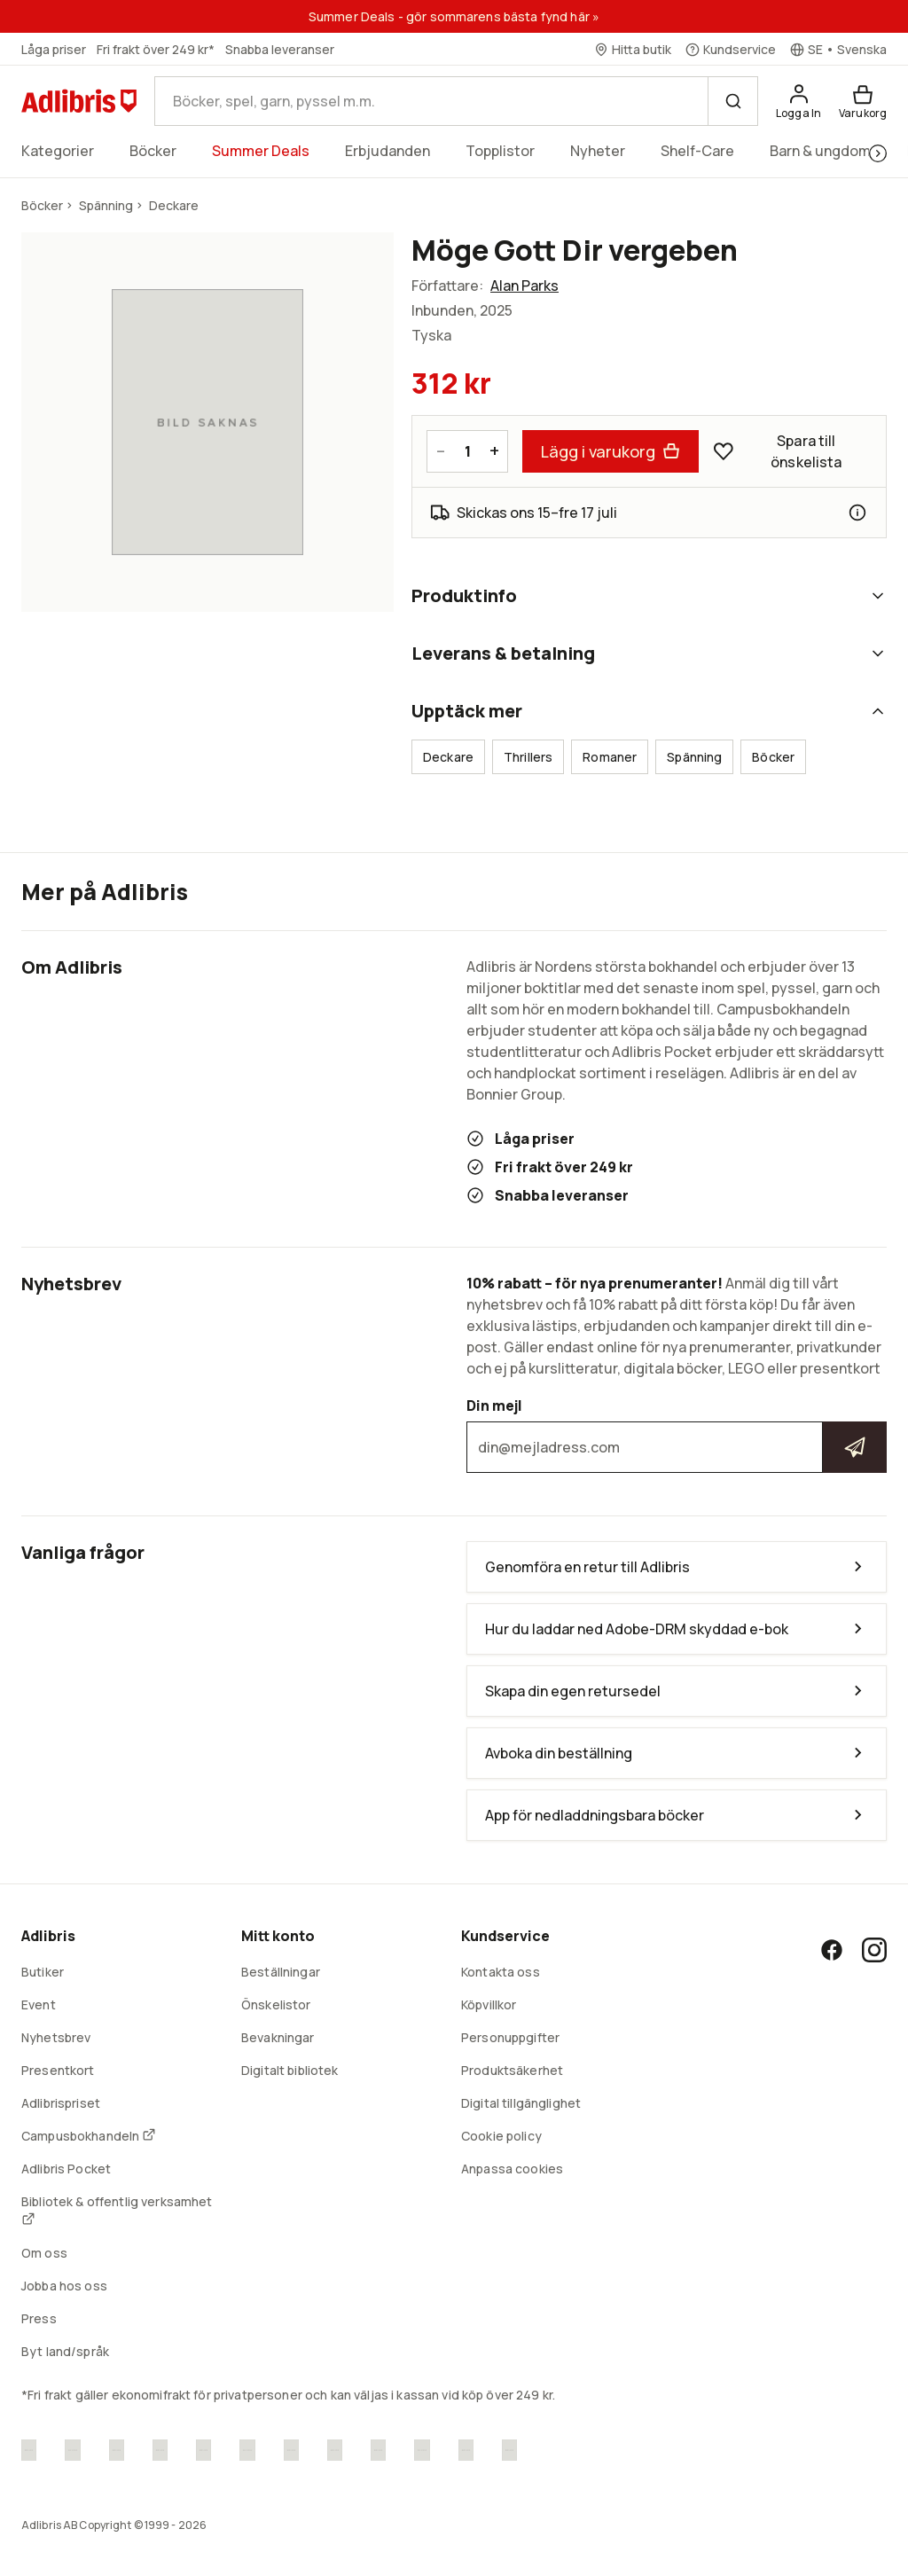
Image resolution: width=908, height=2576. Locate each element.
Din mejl (676, 1435)
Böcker (773, 756)
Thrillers (528, 756)
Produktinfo (649, 595)
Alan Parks (524, 285)
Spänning (694, 756)
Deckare (448, 756)
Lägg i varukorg (610, 451)
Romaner (610, 756)
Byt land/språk (65, 2351)
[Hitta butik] (632, 49)
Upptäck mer (649, 711)
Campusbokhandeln (88, 2135)
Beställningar (280, 1971)
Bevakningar (278, 2037)
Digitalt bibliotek (290, 2070)
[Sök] (732, 101)
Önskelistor (276, 2004)
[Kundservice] (730, 49)
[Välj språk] (838, 49)
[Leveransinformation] (857, 512)
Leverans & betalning (649, 653)
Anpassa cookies (512, 2168)
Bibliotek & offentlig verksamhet (116, 2209)
